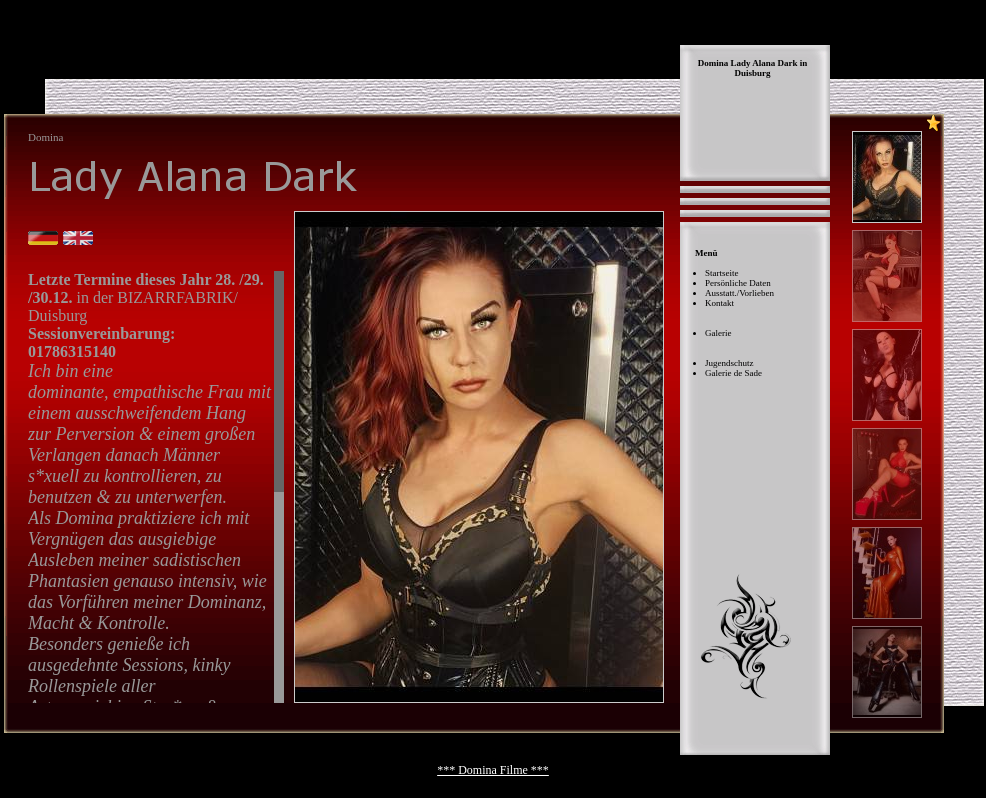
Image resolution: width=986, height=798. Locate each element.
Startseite (722, 273)
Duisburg (752, 73)
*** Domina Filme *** (493, 770)
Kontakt (719, 303)
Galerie (718, 333)
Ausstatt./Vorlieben (739, 293)
